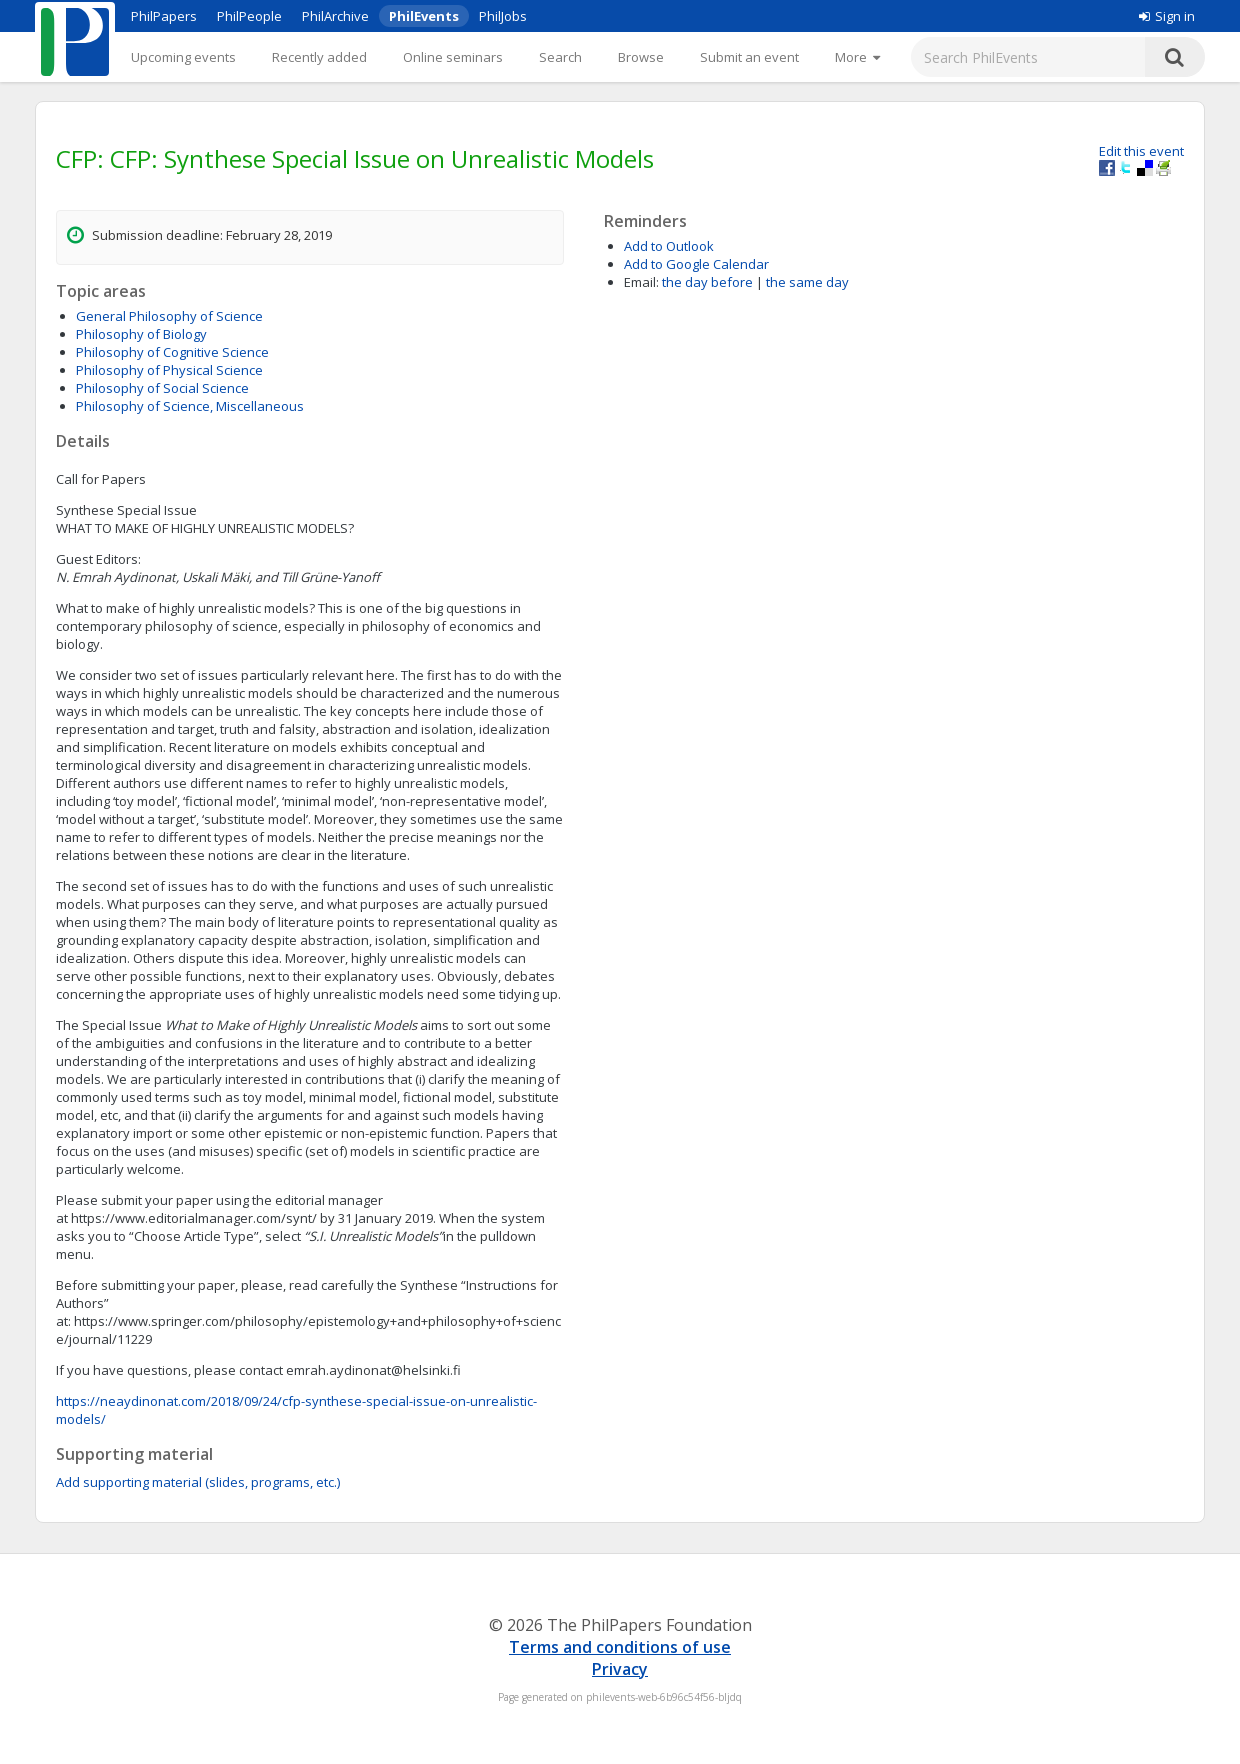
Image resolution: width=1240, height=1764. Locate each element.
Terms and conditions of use (620, 1647)
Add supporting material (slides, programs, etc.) (198, 1482)
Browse (641, 57)
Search (560, 57)
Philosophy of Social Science (162, 388)
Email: (641, 282)
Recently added (319, 57)
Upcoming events (183, 57)
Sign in (1167, 16)
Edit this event (1141, 151)
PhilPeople (249, 16)
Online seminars (453, 57)
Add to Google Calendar (696, 264)
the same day (807, 282)
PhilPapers (164, 16)
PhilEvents (424, 16)
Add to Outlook (669, 246)
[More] (857, 57)
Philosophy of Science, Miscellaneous (190, 406)
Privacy (620, 1669)
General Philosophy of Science (169, 316)
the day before (707, 282)
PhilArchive (335, 16)
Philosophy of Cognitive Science (172, 352)
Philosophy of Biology (141, 334)
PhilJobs (503, 16)
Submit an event (749, 57)
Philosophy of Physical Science (169, 370)
